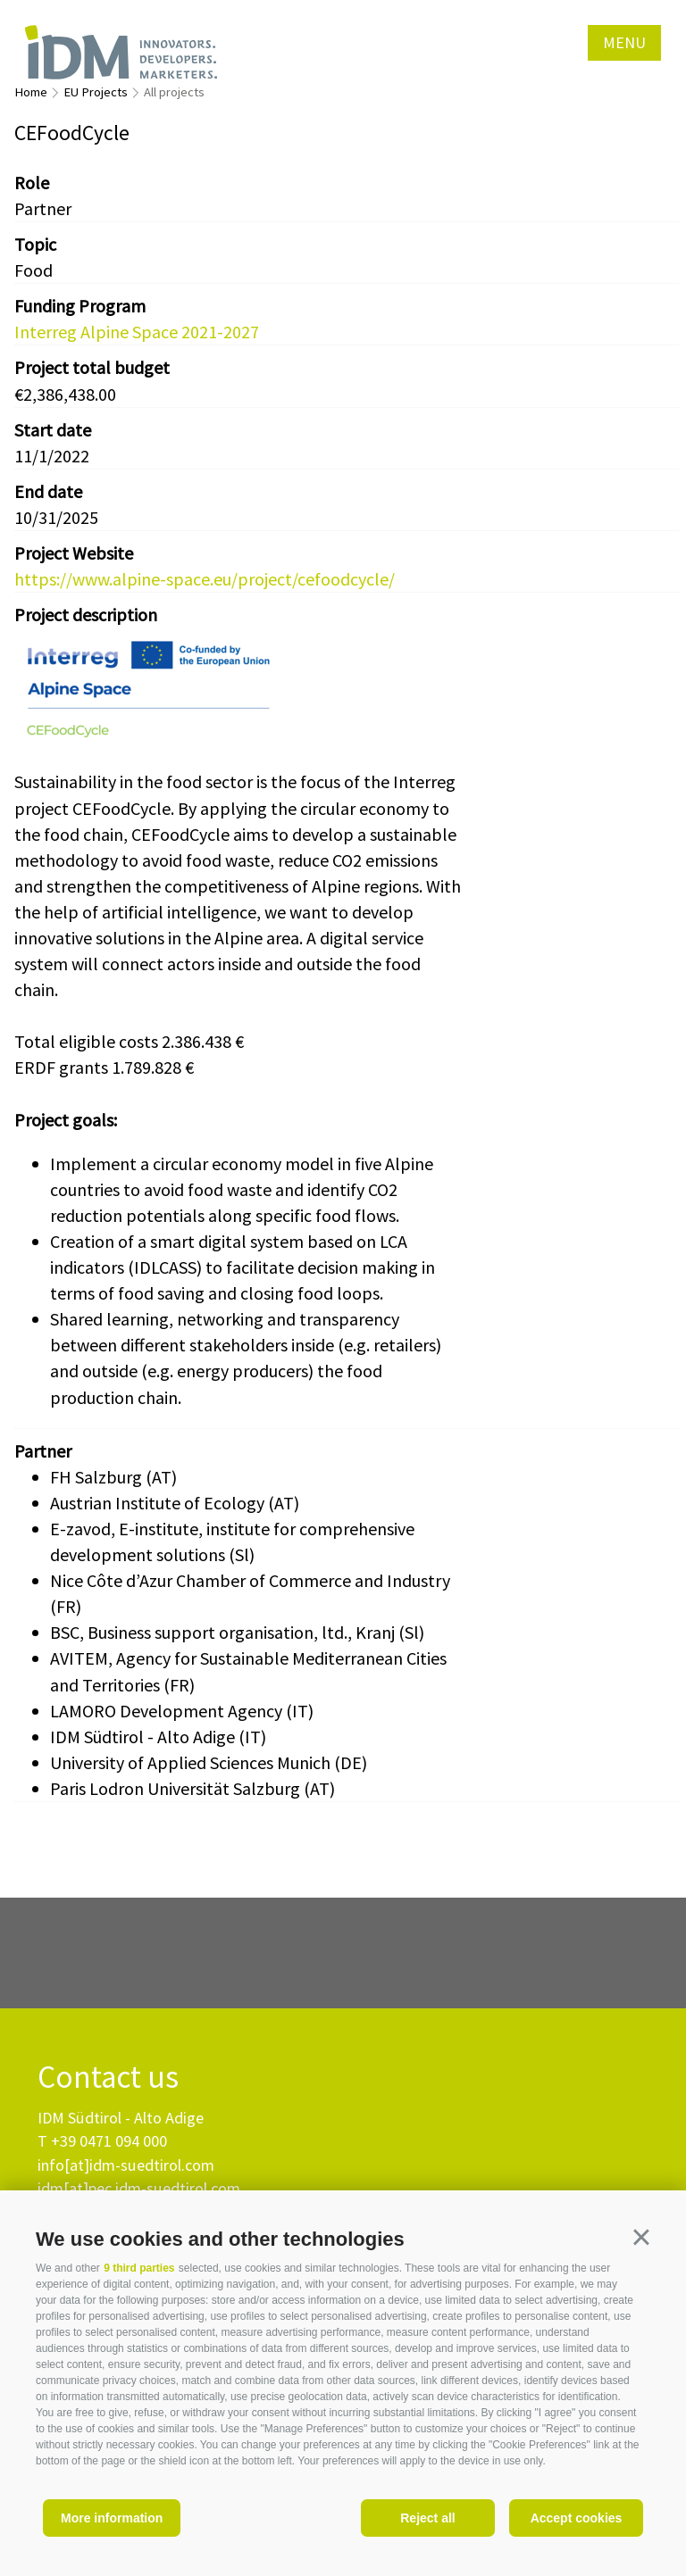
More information (112, 2518)
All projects (174, 92)
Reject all (427, 2518)
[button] (641, 2237)
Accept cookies (577, 2518)
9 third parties (139, 2268)
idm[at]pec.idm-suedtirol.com (139, 2188)
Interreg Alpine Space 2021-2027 (136, 331)
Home (30, 92)
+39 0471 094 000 (109, 2141)
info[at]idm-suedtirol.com (126, 2165)
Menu (624, 42)
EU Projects (95, 92)
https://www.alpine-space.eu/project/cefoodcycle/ (204, 579)
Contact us (108, 2077)
